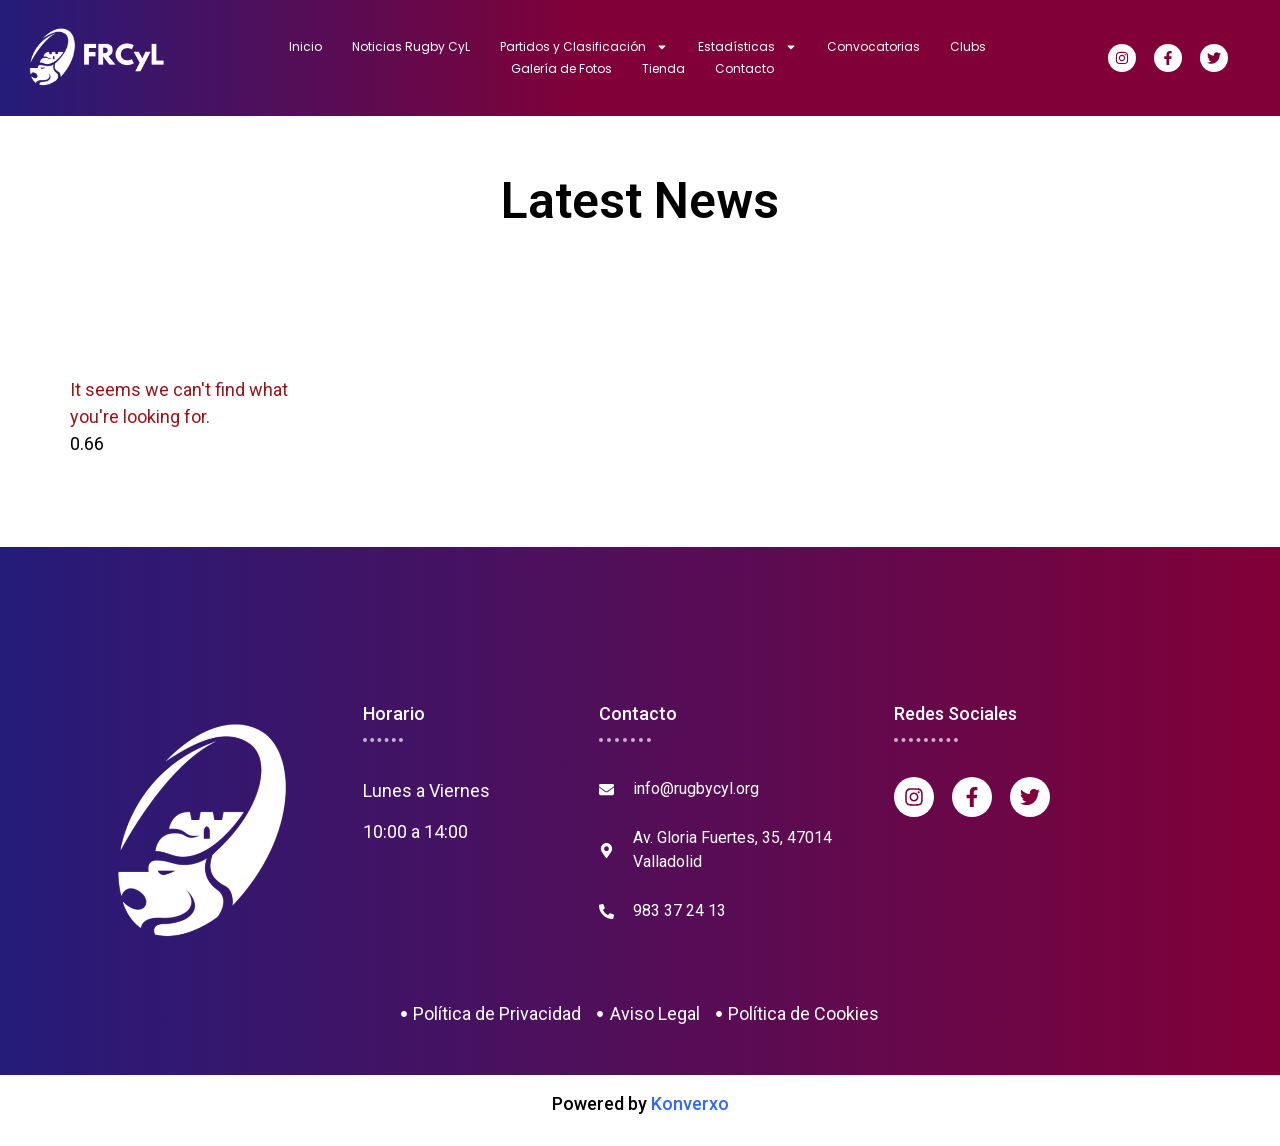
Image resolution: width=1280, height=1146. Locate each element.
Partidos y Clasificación (584, 47)
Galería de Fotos (561, 68)
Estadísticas (747, 47)
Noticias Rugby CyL (411, 46)
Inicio (305, 46)
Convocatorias (873, 46)
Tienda (663, 68)
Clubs (968, 46)
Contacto (744, 68)
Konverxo (690, 1103)
